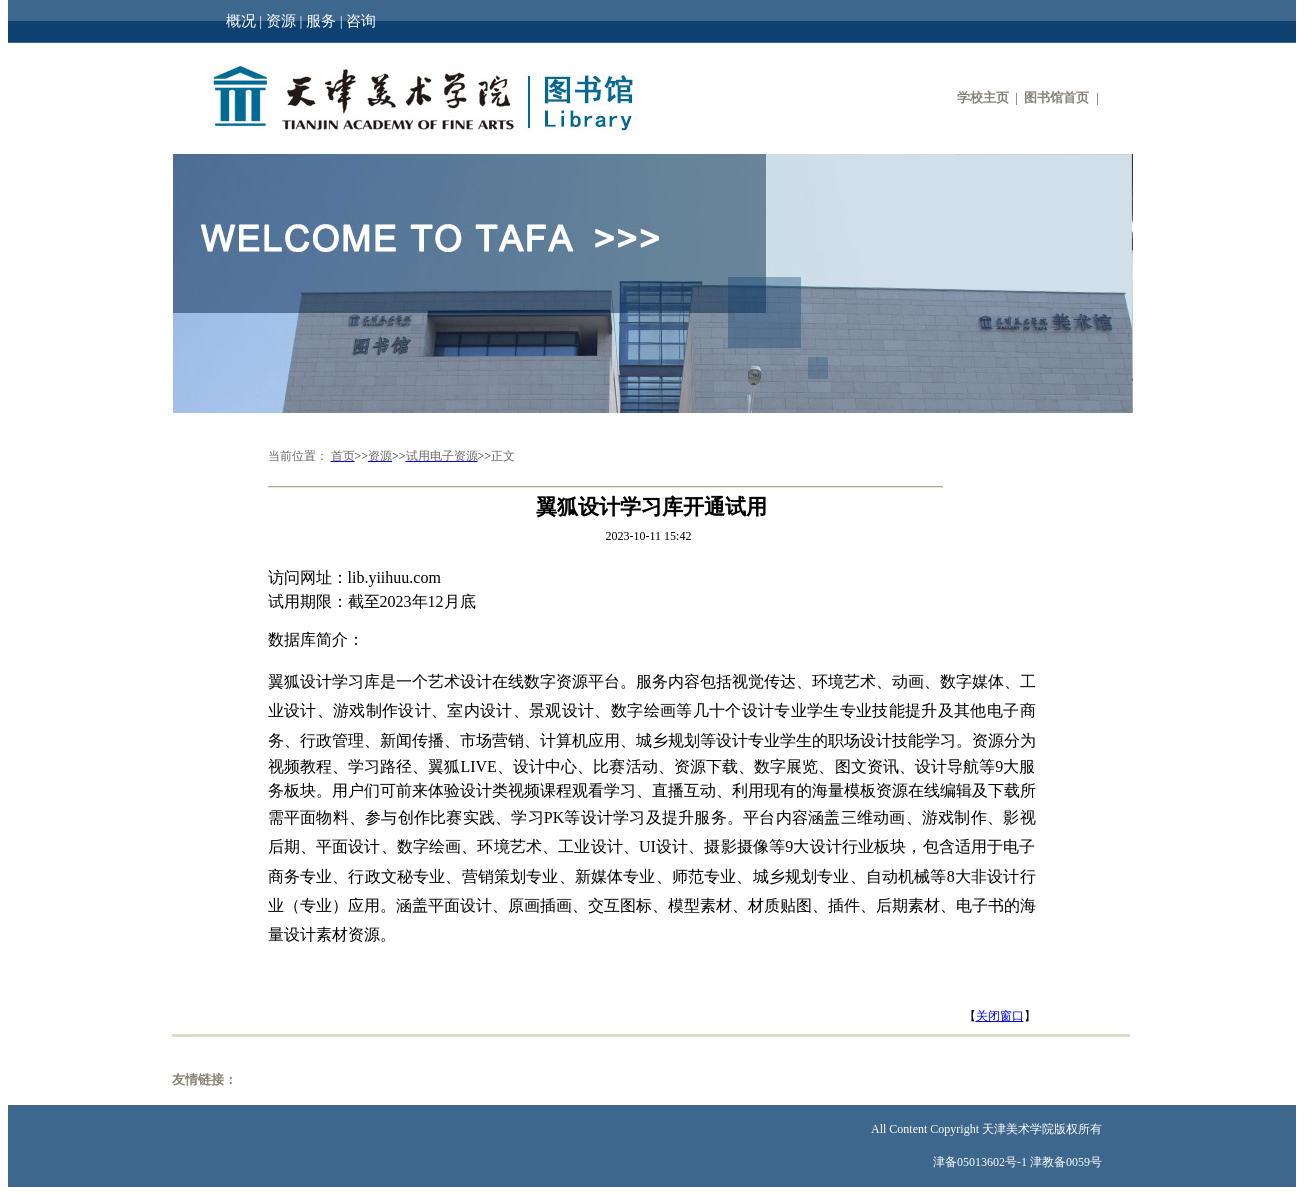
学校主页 (983, 97)
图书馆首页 (1056, 97)
